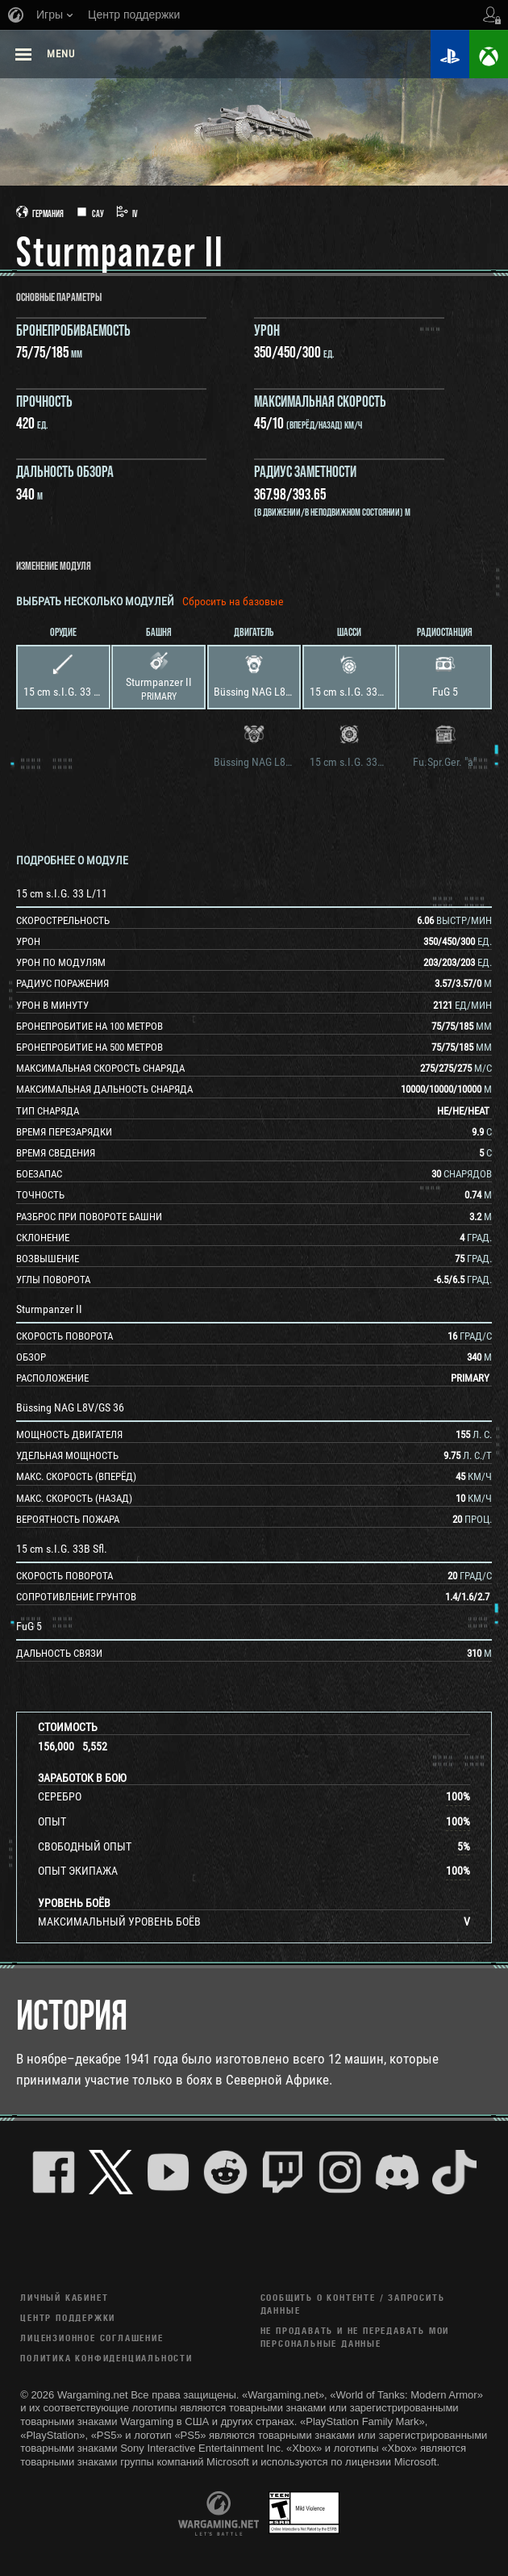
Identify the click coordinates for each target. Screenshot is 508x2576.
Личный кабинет (64, 2297)
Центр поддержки (67, 2317)
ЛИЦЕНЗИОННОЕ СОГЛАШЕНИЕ (91, 2337)
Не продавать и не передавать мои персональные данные (355, 2336)
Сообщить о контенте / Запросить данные (352, 2303)
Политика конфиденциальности (106, 2358)
